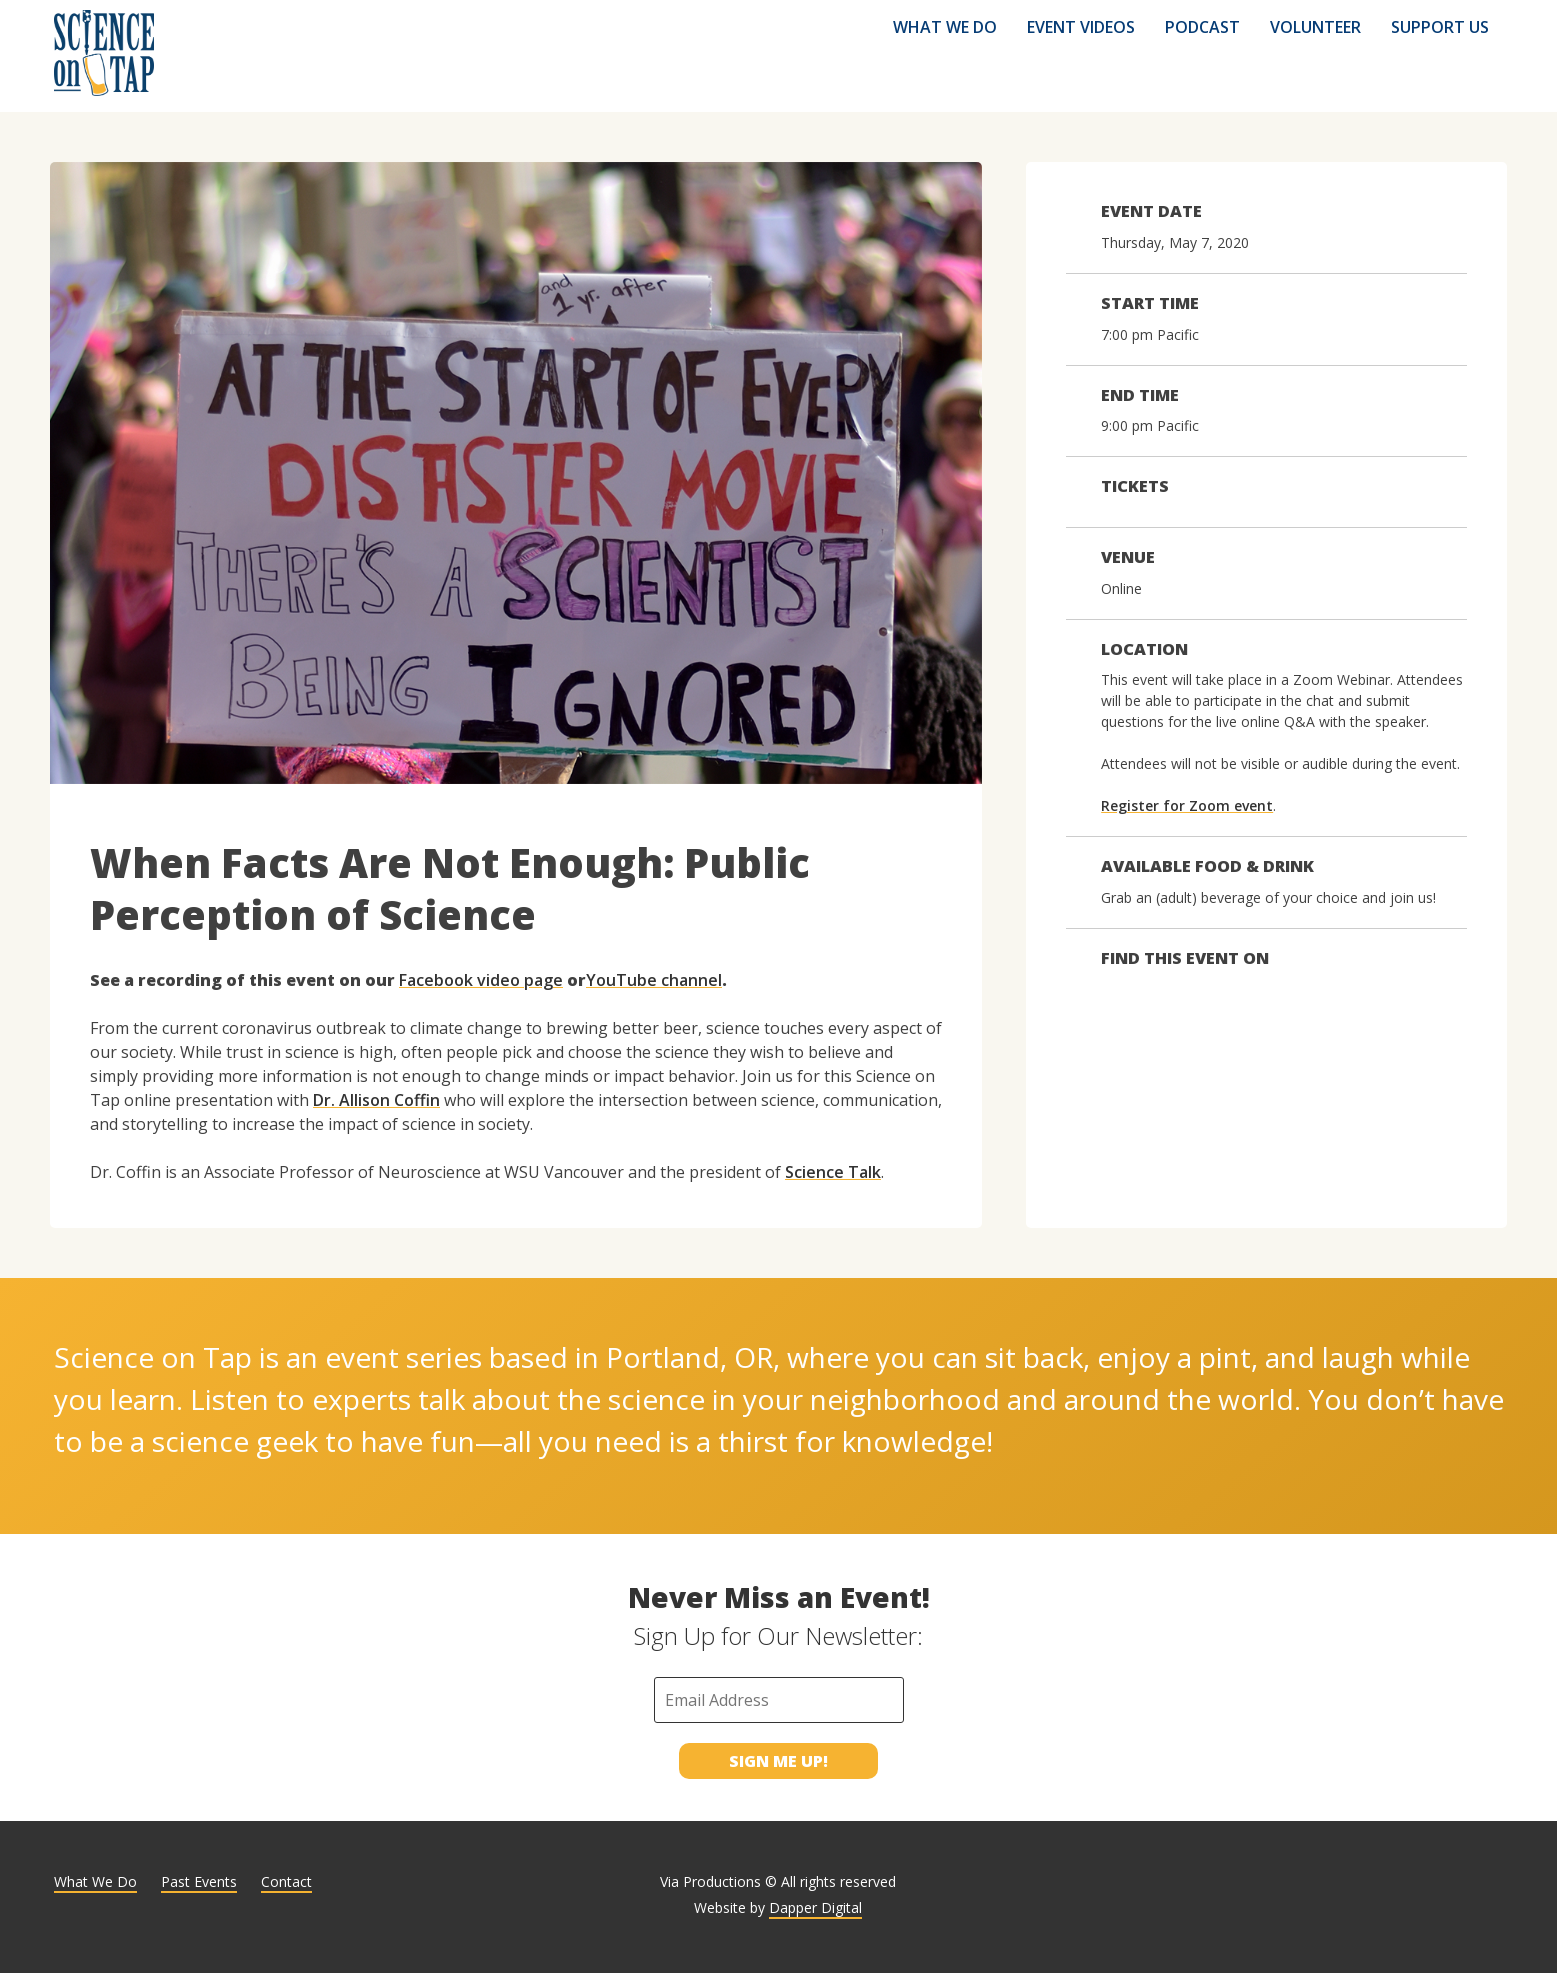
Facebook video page (481, 980)
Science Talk (833, 1172)
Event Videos (1081, 27)
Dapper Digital (815, 1907)
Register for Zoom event (1187, 805)
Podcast (1202, 27)
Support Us (1440, 27)
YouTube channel (654, 980)
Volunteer (1315, 27)
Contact (286, 1881)
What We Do (945, 27)
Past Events (199, 1881)
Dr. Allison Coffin (376, 1100)
